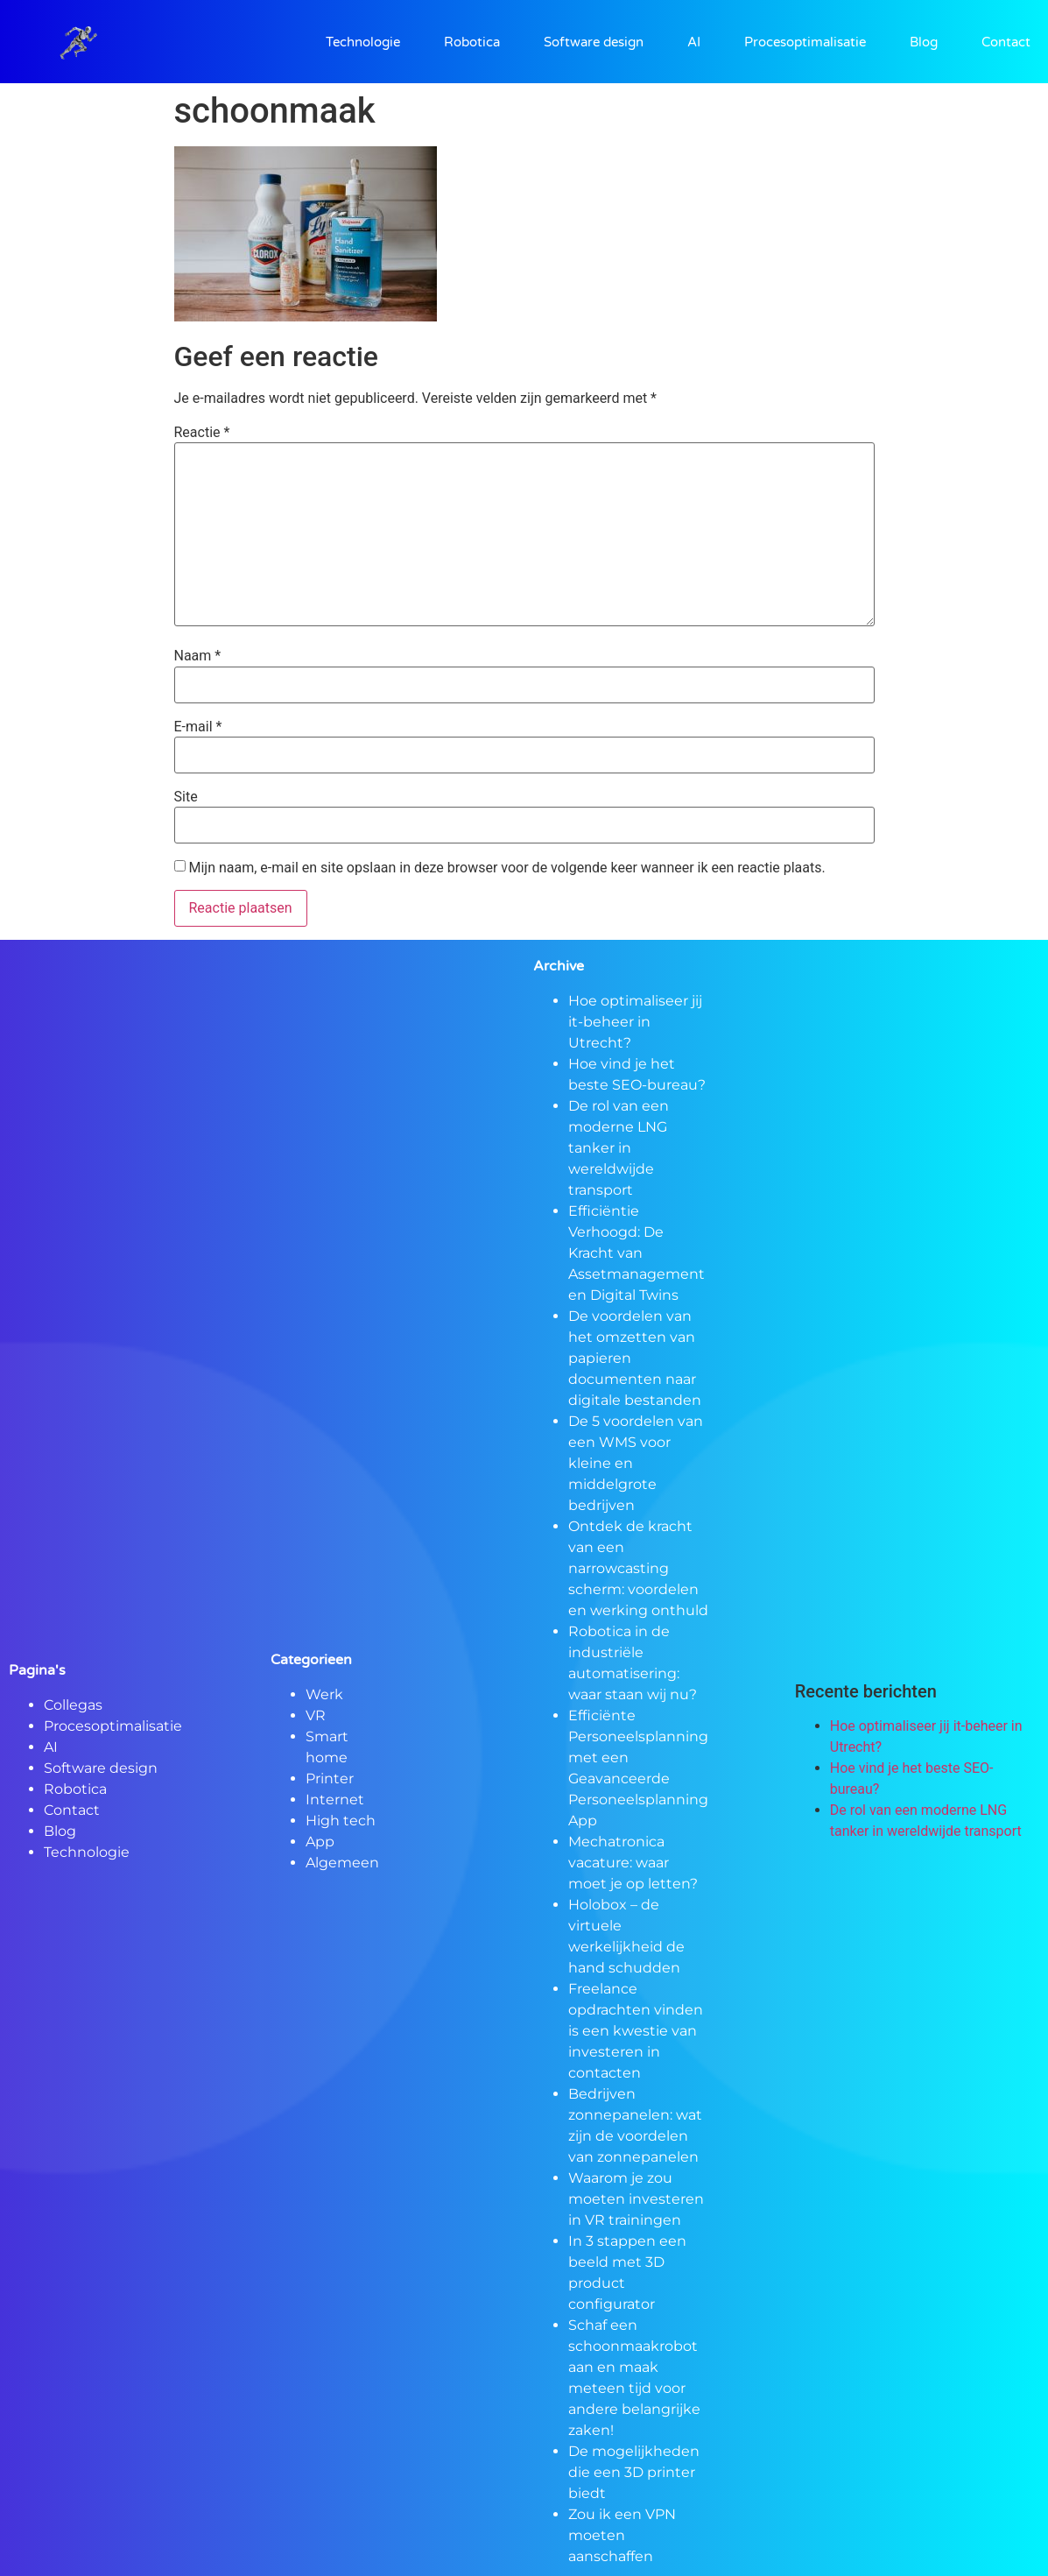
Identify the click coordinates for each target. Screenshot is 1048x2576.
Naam (198, 656)
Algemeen (342, 1862)
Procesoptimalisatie (805, 42)
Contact (1005, 42)
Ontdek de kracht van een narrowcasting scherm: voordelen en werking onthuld (638, 1568)
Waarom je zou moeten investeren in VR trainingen (636, 2199)
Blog (924, 42)
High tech (341, 1820)
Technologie (363, 42)
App (320, 1841)
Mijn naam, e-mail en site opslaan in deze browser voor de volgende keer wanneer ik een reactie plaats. (506, 868)
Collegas (73, 1705)
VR (316, 1715)
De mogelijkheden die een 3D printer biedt (634, 2472)
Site (186, 797)
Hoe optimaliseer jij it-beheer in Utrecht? (635, 1021)
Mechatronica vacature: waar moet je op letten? (633, 1862)
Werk (324, 1694)
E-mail (198, 727)
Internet (335, 1799)
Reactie (202, 433)
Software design (594, 42)
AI (693, 42)
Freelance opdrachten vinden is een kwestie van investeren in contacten (635, 2030)
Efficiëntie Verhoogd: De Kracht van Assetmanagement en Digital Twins (636, 1253)
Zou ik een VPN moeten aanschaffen (622, 2535)
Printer (330, 1778)
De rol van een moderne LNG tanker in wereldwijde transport (618, 1147)
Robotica (472, 42)
